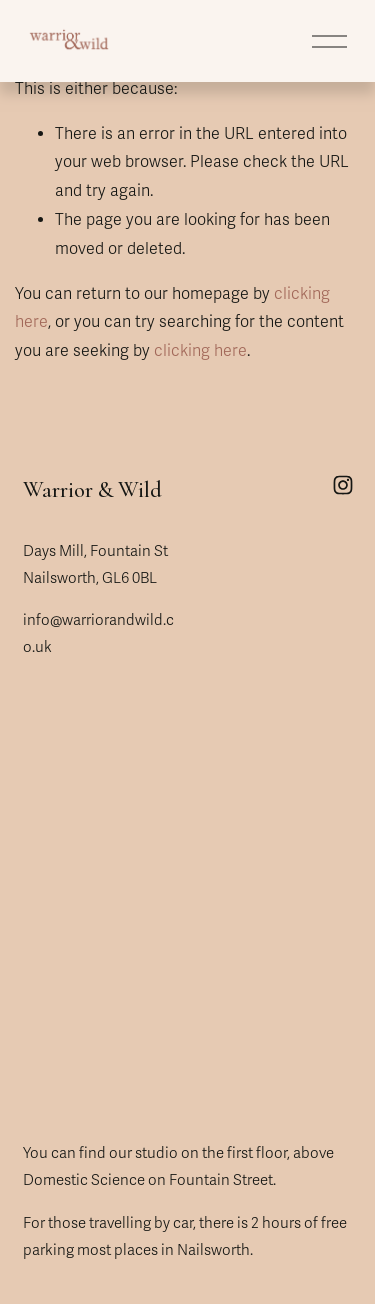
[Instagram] (343, 485)
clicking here (200, 351)
